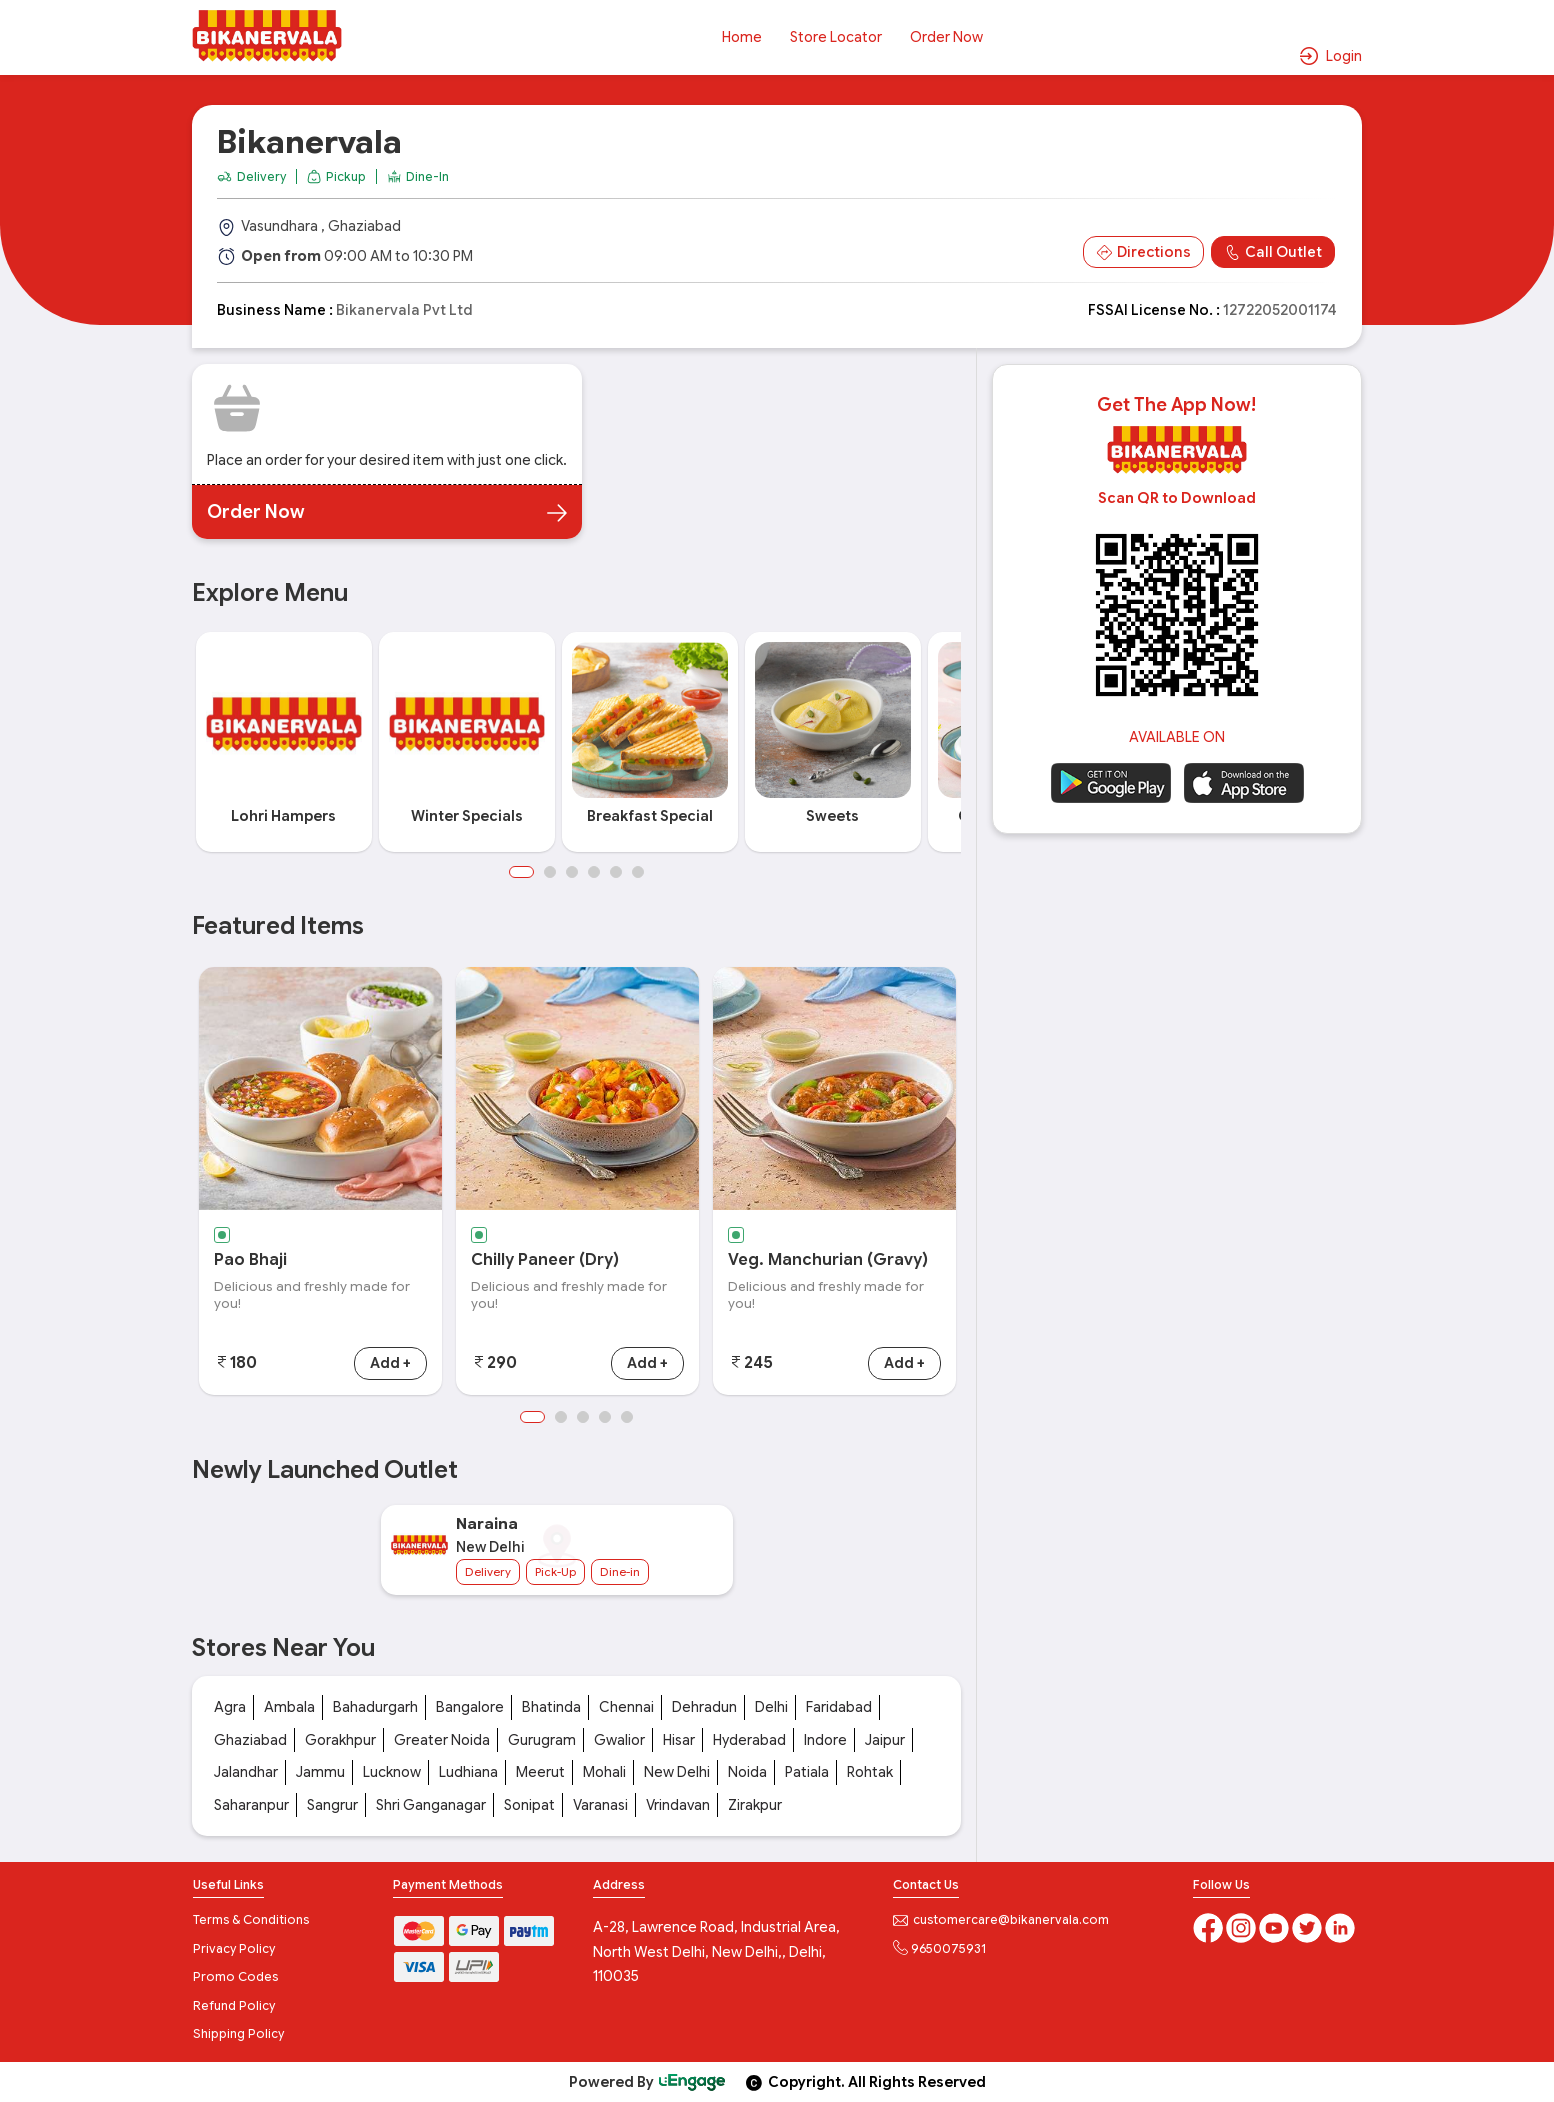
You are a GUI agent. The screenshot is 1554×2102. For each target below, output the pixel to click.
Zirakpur (755, 1805)
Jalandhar (246, 1772)
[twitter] (1308, 1926)
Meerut (540, 1772)
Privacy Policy (234, 1948)
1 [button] (521, 872)
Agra (230, 1707)
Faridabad (839, 1707)
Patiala (807, 1772)
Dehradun (704, 1707)
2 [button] (550, 872)
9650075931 (939, 1948)
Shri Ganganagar (431, 1805)
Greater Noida (442, 1740)
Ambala (289, 1707)
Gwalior (619, 1740)
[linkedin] (1340, 1926)
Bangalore (470, 1707)
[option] (283, 742)
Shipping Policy (238, 2033)
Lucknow (392, 1772)
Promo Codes (235, 1976)
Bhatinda (551, 1707)
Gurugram (542, 1740)
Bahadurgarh (375, 1707)
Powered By (648, 2082)
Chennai (626, 1707)
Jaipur (885, 1740)
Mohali (604, 1772)
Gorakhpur (340, 1740)
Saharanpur (251, 1805)
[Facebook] (1209, 1926)
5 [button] (616, 872)
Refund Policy (234, 2005)
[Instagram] (1242, 1926)
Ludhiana (468, 1772)
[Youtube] (1275, 1926)
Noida (747, 1772)
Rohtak (870, 1772)
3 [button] (572, 872)
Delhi (771, 1707)
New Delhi (677, 1772)
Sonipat (529, 1805)
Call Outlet (1273, 252)
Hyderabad (749, 1740)
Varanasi (600, 1805)
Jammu (320, 1772)
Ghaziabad (250, 1740)
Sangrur (332, 1805)
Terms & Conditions (251, 1919)
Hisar (679, 1740)
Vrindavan (678, 1805)
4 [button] (594, 872)
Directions (1143, 252)
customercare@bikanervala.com (1001, 1919)
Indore (825, 1740)
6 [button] (638, 872)
